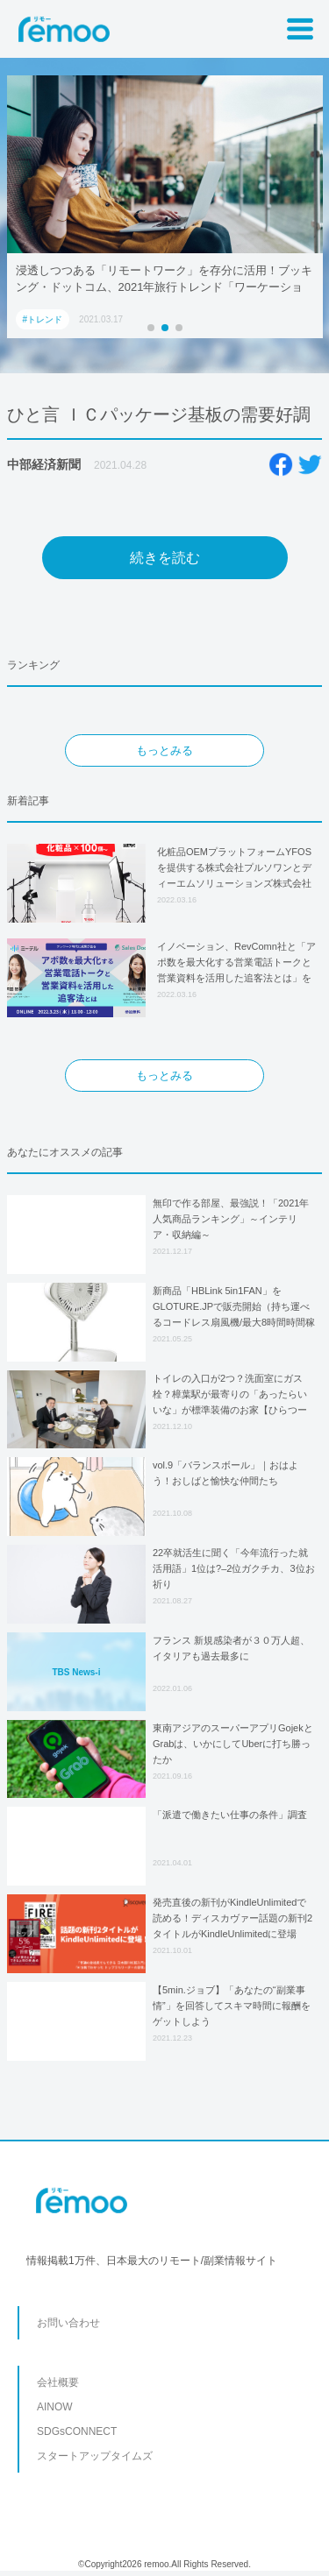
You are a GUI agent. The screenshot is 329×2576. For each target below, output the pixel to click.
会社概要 (58, 2382)
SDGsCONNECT (77, 2431)
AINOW (55, 2407)
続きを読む (165, 557)
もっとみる (164, 750)
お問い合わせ (68, 2323)
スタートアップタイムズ (95, 2456)
